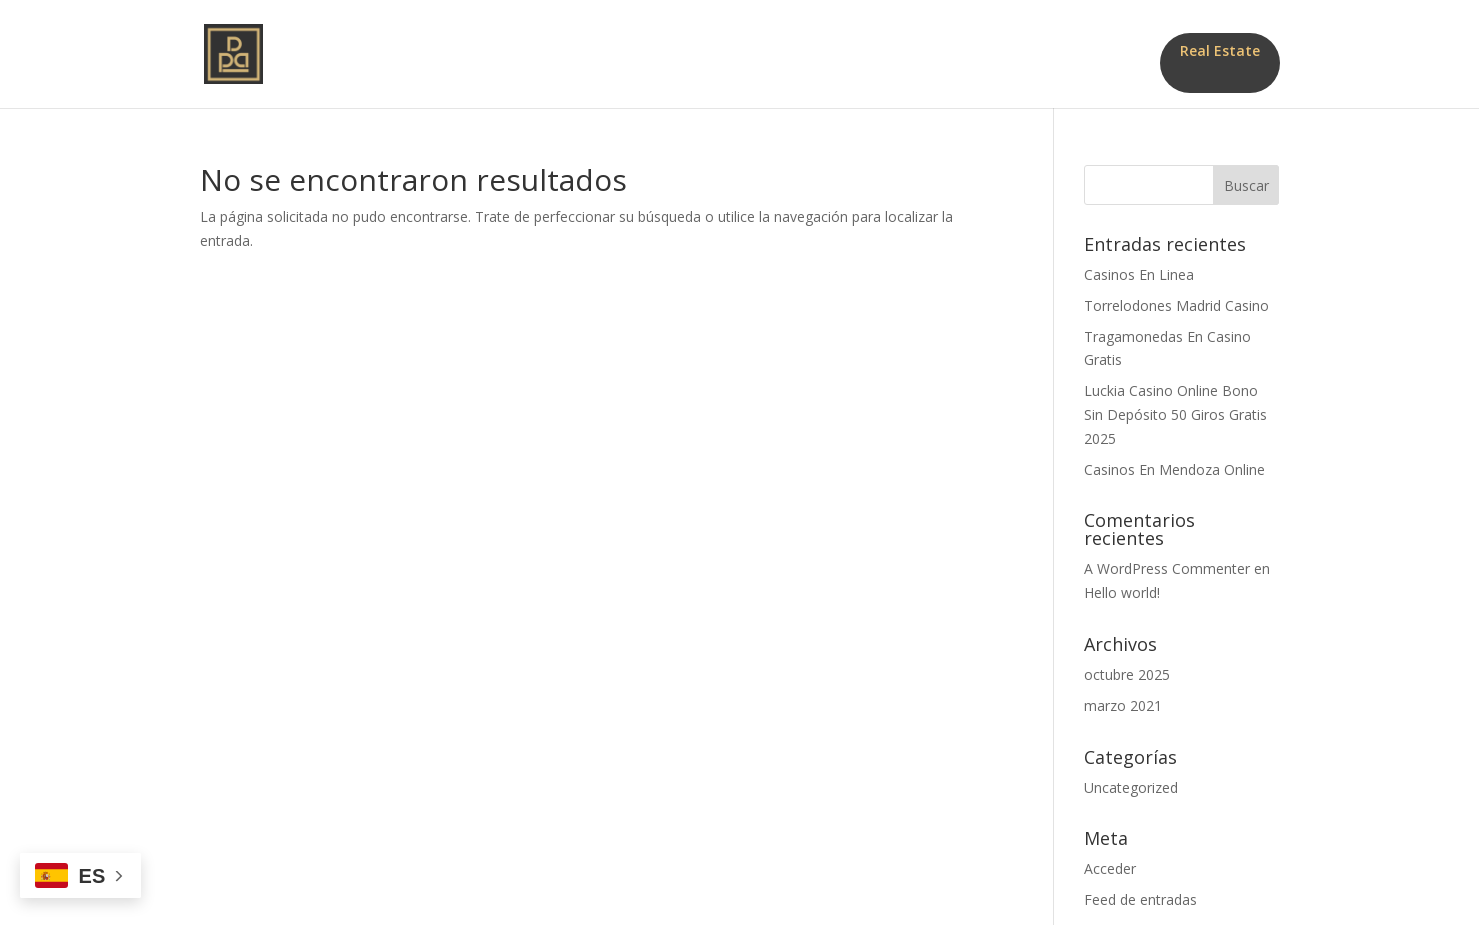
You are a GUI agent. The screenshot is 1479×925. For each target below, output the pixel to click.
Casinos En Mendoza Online (1174, 469)
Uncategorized (1131, 787)
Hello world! (1122, 592)
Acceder (1110, 868)
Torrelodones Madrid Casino (1176, 305)
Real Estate (1220, 50)
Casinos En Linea (1139, 274)
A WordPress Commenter (1167, 568)
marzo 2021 (1123, 705)
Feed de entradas (1140, 899)
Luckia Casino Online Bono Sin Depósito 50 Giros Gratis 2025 (1175, 414)
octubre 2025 (1127, 674)
